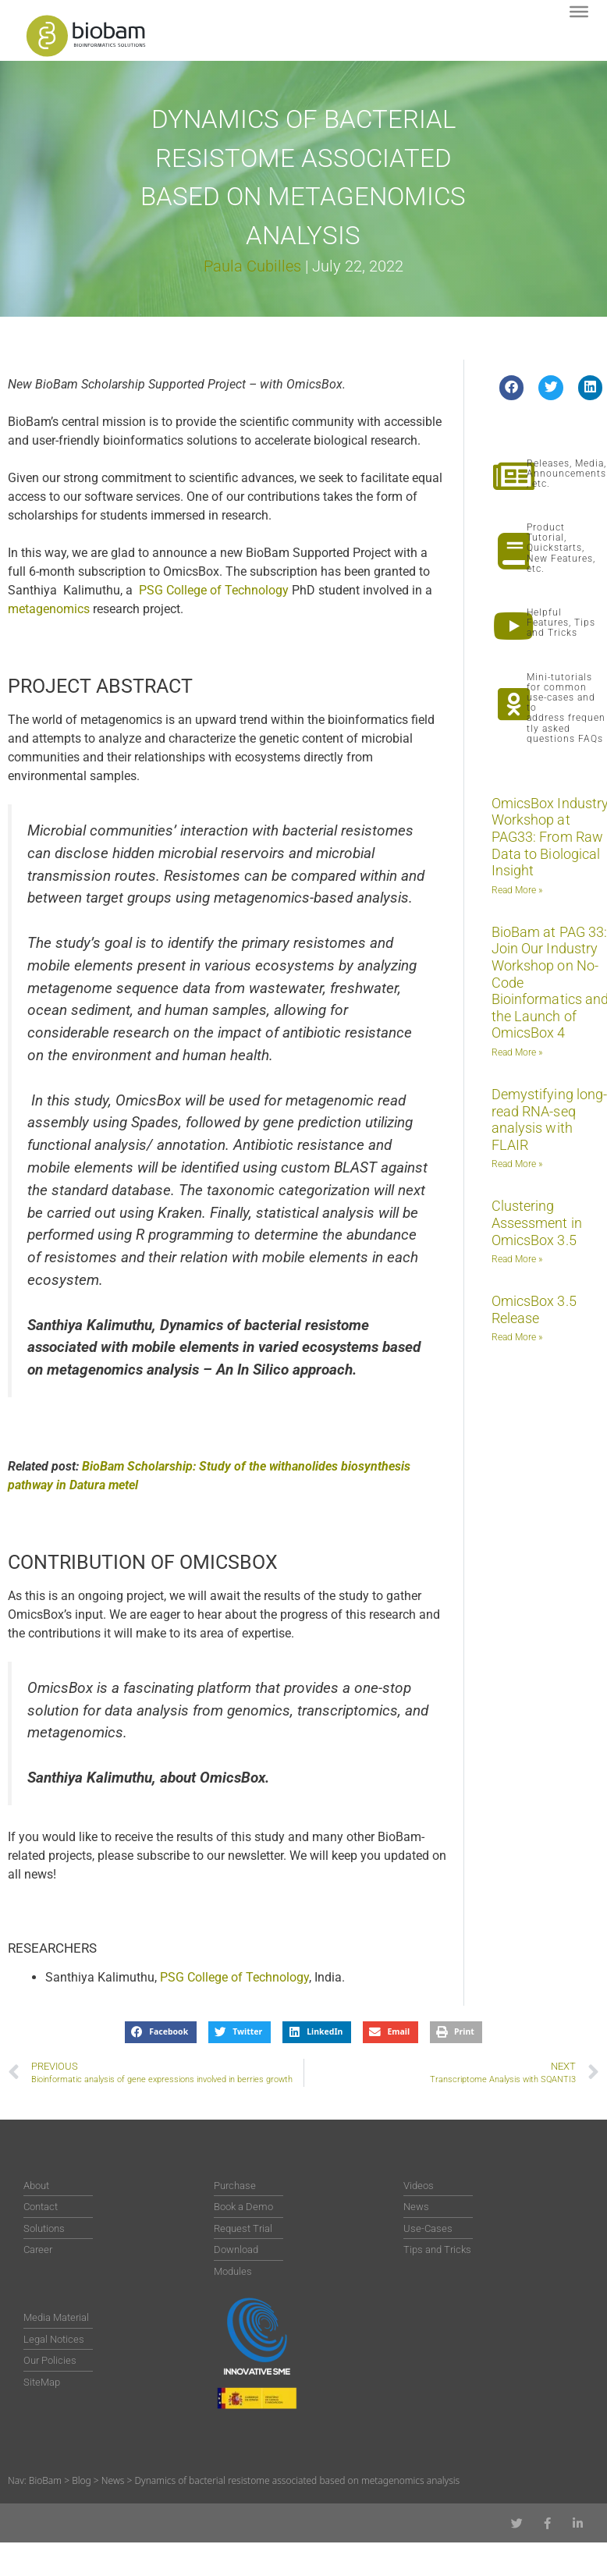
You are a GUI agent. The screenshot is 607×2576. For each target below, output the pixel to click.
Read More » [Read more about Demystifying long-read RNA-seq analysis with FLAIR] (517, 1163)
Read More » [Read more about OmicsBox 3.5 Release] (517, 1337)
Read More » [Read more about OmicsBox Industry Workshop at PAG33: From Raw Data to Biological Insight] (517, 890)
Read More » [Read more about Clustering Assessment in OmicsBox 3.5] (517, 1259)
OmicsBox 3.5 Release (534, 1309)
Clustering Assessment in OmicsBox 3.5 (537, 1222)
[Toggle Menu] (579, 11)
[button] (511, 387)
